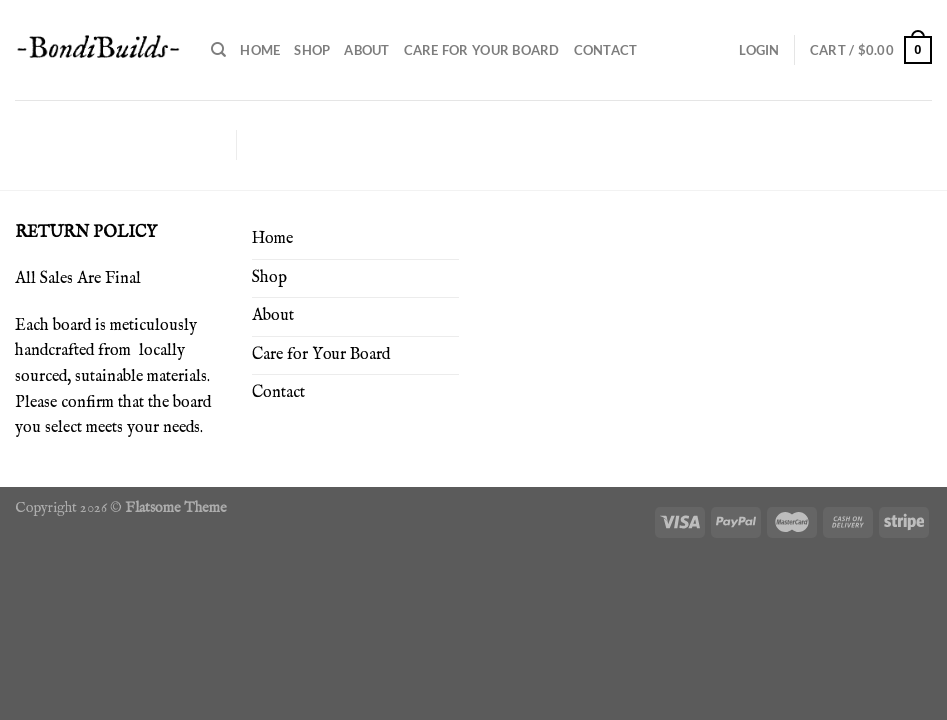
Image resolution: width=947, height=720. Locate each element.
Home (260, 50)
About (366, 50)
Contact (606, 50)
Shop (312, 50)
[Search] (218, 50)
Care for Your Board (482, 50)
